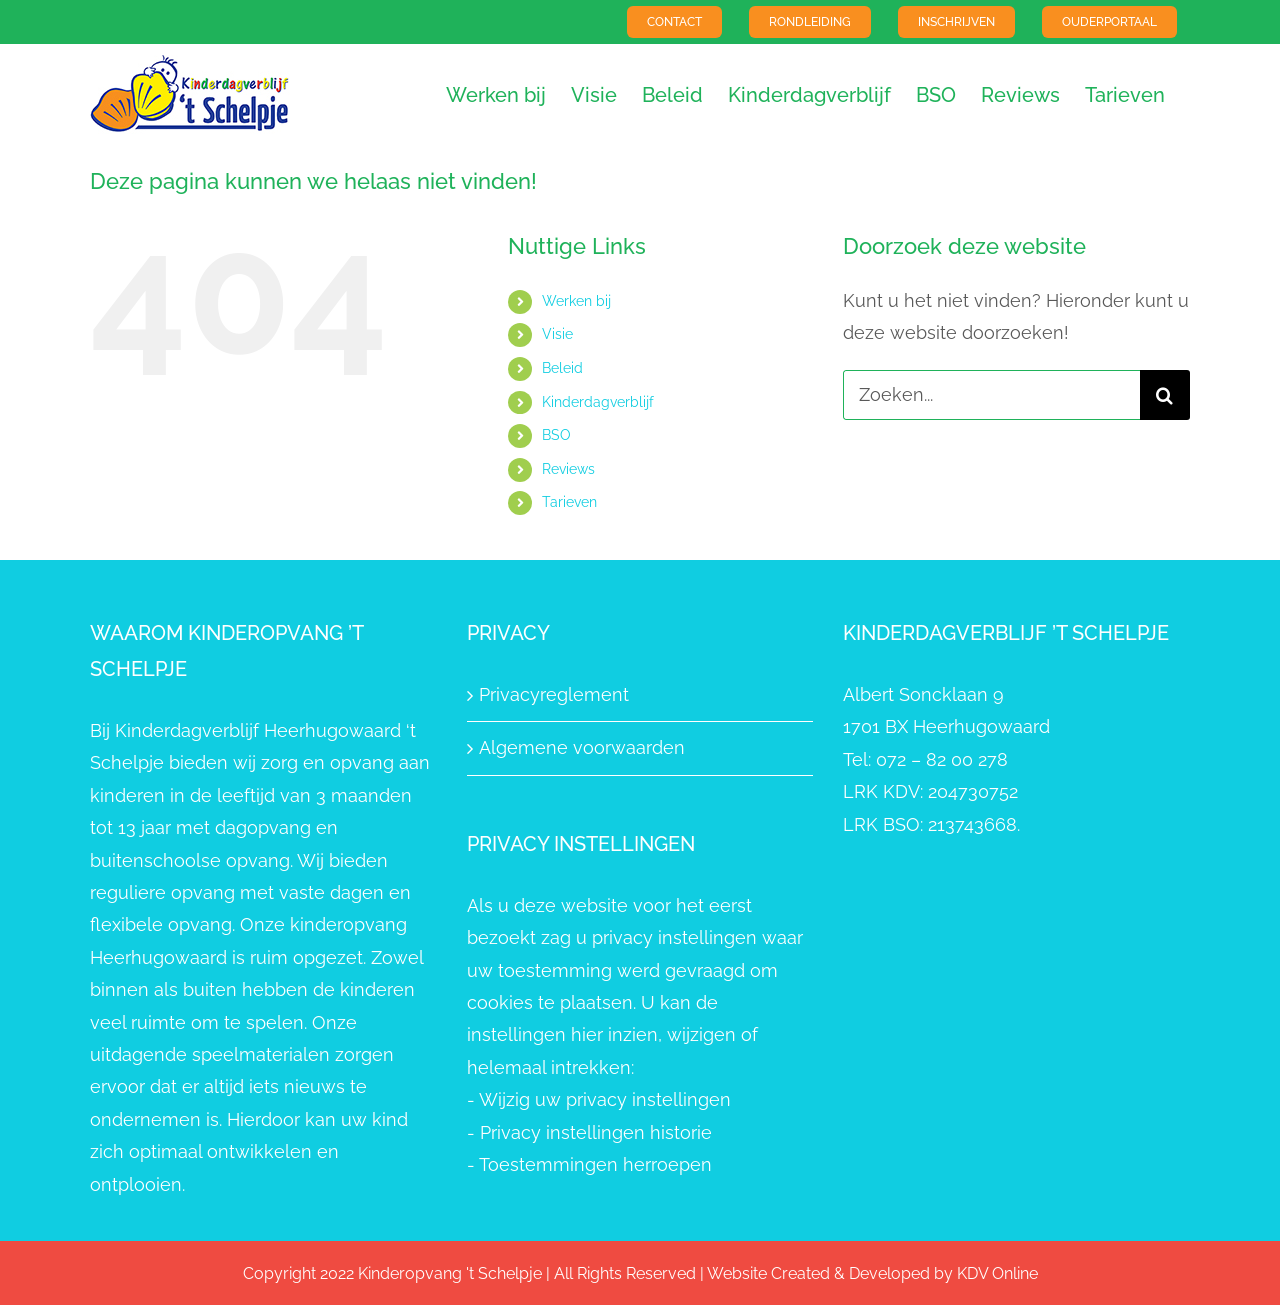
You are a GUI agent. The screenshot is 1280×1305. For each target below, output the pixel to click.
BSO (556, 435)
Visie (557, 334)
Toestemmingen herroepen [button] (595, 1164)
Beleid (562, 368)
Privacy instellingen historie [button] (596, 1132)
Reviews (568, 469)
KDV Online (997, 1273)
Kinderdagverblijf (598, 402)
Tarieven (569, 502)
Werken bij (576, 301)
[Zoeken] (1165, 395)
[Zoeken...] (991, 395)
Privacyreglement (554, 694)
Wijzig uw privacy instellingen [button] (605, 1099)
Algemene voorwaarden (582, 747)
